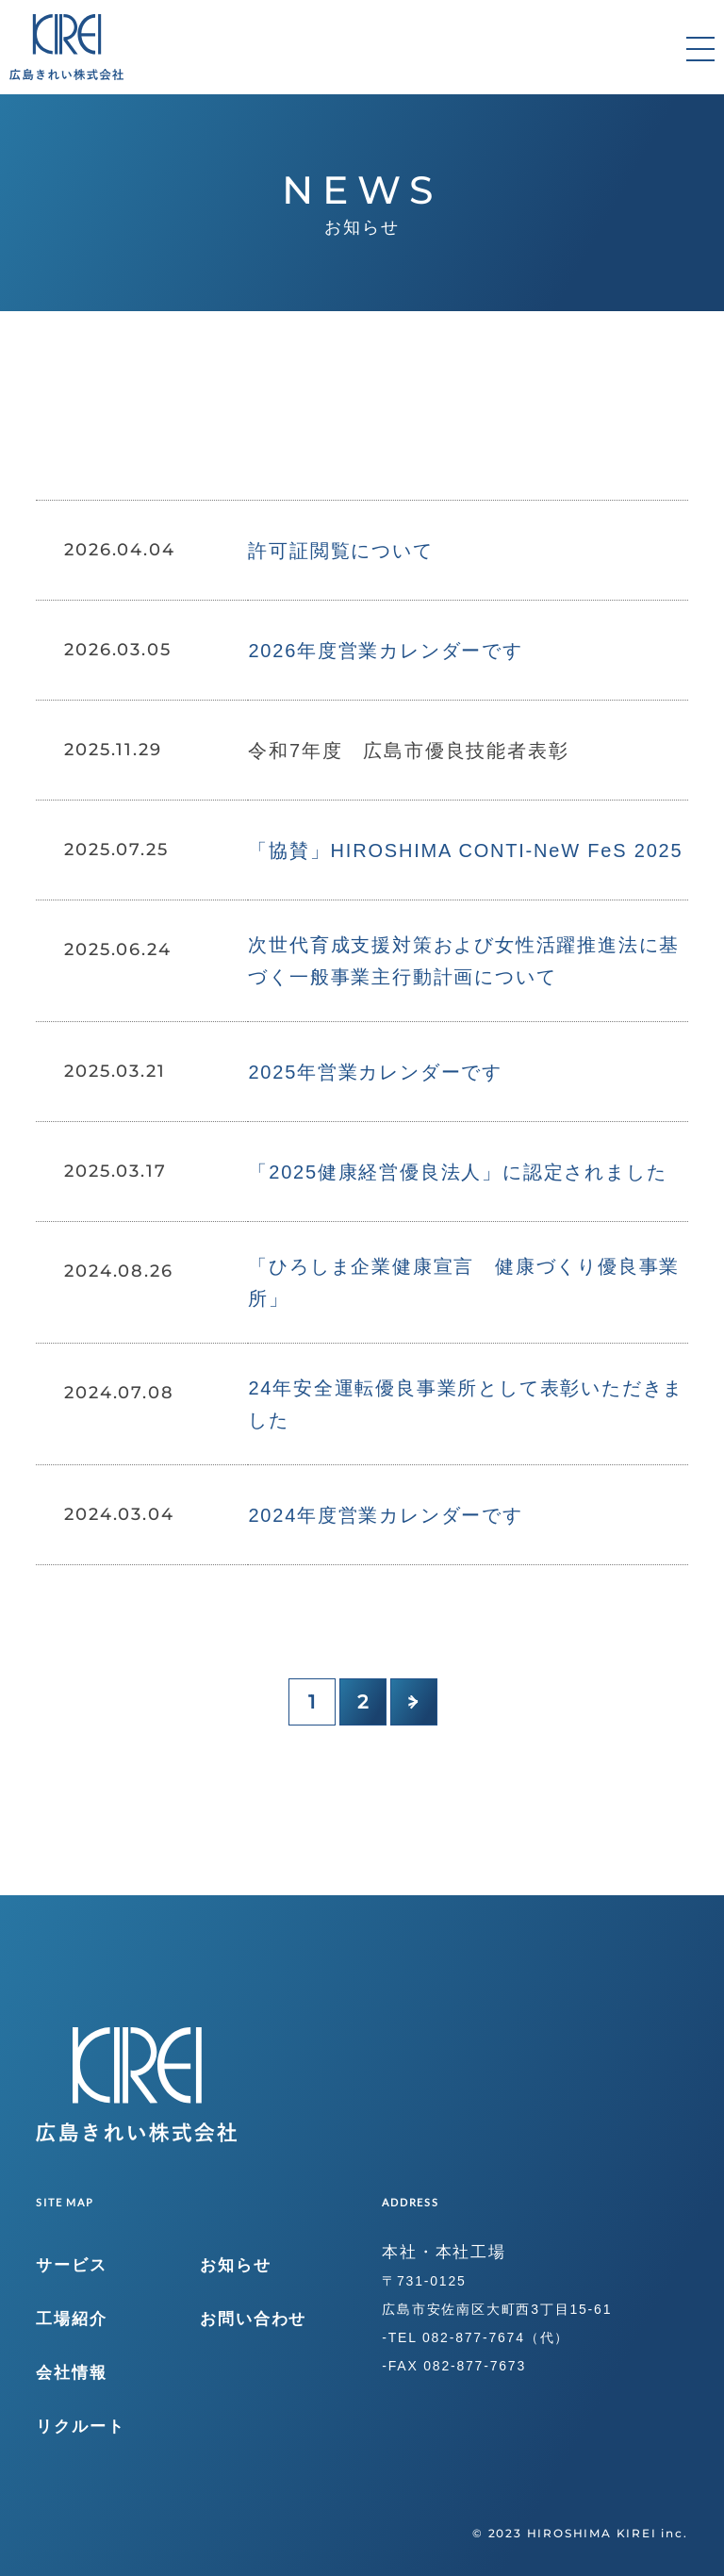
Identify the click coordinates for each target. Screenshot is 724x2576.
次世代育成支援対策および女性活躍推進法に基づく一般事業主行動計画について (464, 960)
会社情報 (71, 2373)
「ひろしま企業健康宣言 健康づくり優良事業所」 (464, 1282)
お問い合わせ (253, 2319)
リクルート (80, 2427)
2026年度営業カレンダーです (385, 650)
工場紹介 (71, 2319)
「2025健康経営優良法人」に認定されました (457, 1172)
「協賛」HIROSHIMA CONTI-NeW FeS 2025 (465, 850)
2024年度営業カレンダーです (385, 1515)
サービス (71, 2265)
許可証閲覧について (340, 550)
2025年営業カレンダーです (375, 1072)
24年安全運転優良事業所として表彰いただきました (465, 1404)
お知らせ (235, 2265)
